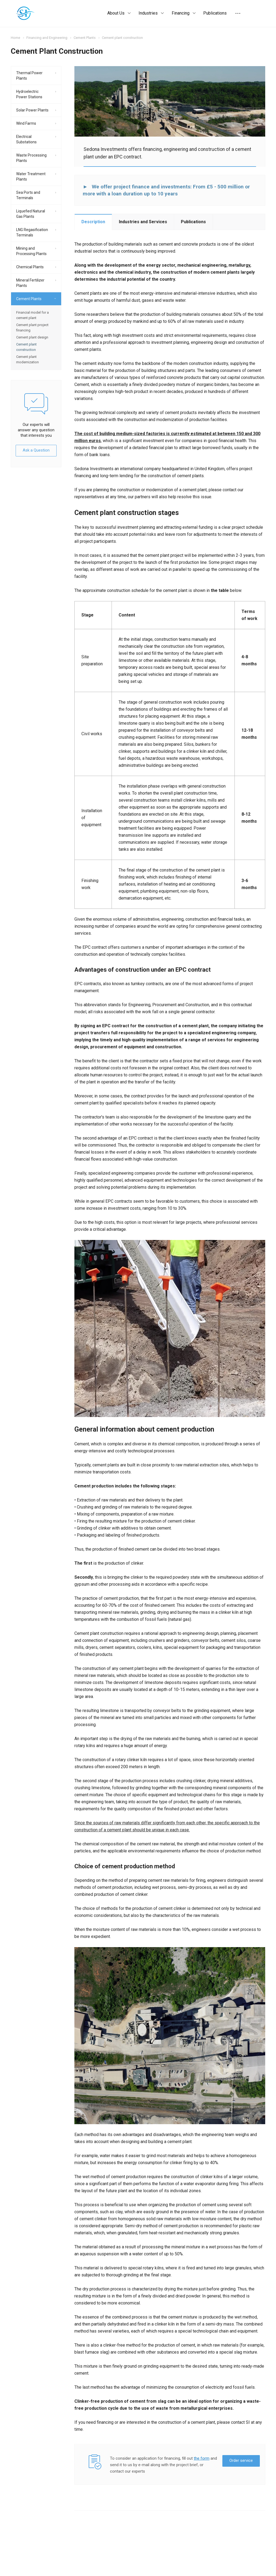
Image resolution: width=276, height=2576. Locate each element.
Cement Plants (29, 299)
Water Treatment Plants (31, 176)
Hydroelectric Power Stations (29, 94)
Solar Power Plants (32, 110)
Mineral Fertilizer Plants (30, 283)
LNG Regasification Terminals (32, 232)
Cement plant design (32, 337)
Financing (184, 13)
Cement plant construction (26, 347)
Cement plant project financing (32, 327)
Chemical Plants (30, 267)
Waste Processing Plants (31, 158)
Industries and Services (143, 221)
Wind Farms (26, 123)
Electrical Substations (26, 139)
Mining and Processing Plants (31, 251)
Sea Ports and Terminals (28, 195)
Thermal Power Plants (29, 75)
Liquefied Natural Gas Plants (30, 214)
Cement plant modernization (27, 359)
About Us (119, 13)
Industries (151, 13)
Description (93, 221)
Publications (215, 13)
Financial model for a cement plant (32, 315)
